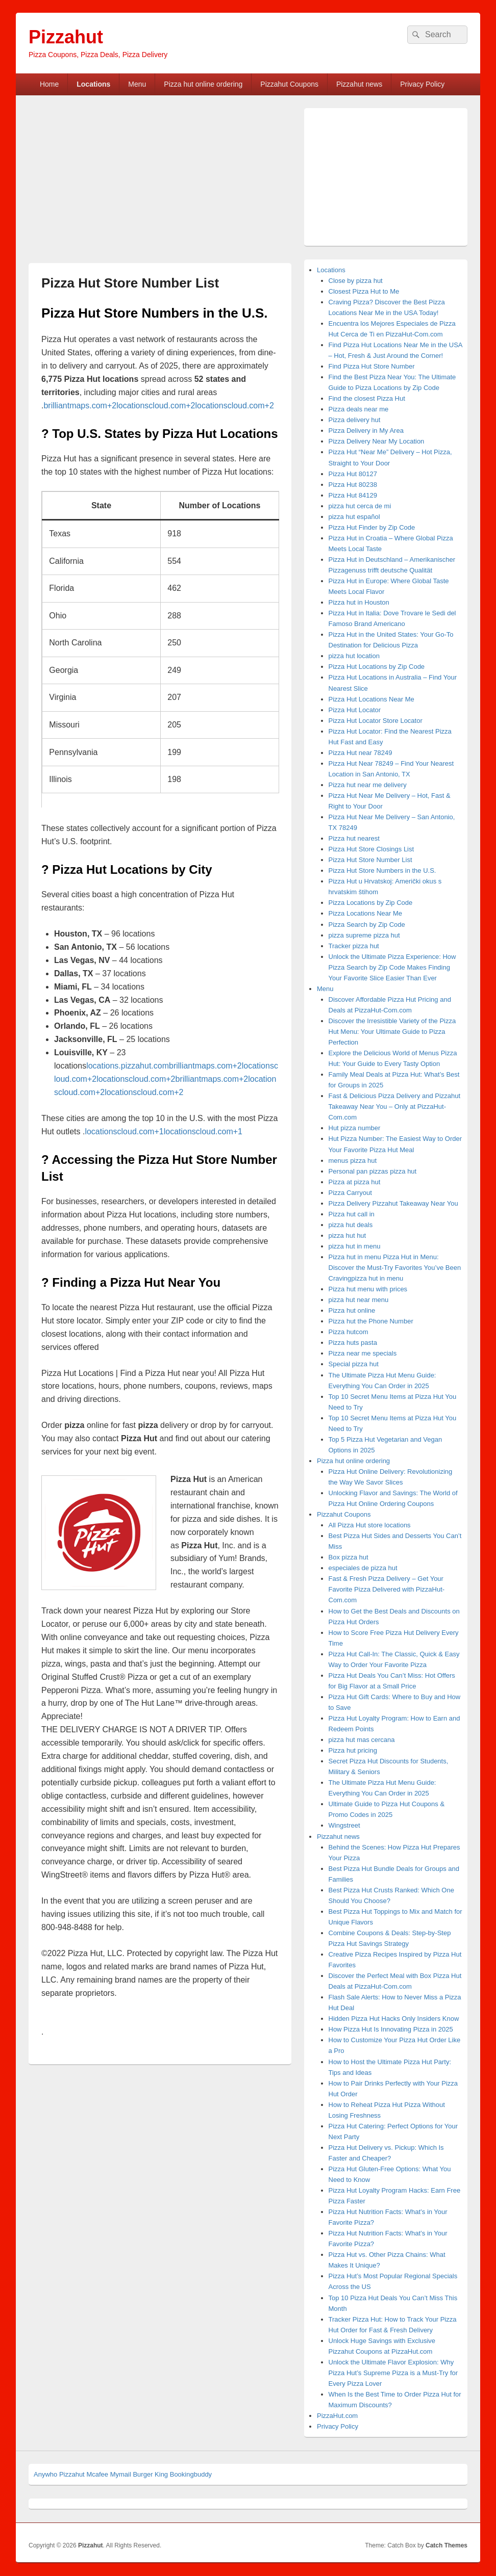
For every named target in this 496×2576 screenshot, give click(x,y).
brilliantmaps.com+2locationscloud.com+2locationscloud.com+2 (158, 405)
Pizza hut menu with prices (368, 1289)
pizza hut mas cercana (362, 1740)
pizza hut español (354, 517)
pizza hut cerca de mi (360, 506)
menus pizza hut (353, 1160)
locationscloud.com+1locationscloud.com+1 (163, 1131)
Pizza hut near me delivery (368, 785)
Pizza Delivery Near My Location (377, 441)
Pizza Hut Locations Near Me (371, 699)
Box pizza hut (348, 1557)
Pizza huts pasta (353, 1342)
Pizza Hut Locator (355, 710)
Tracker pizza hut (354, 946)
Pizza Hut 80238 (353, 484)
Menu (137, 84)
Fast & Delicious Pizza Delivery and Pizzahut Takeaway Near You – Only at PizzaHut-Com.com (395, 1106)
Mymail (120, 2474)
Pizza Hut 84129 (353, 495)
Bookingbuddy (191, 2474)
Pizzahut (66, 37)
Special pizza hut (354, 1364)
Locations (93, 84)
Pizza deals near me (359, 409)
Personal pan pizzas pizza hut (373, 1171)
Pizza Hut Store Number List (370, 860)
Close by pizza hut (356, 280)
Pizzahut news (359, 84)
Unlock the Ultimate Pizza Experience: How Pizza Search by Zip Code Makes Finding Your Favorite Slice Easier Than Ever (392, 967)
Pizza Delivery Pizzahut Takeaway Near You (393, 1203)
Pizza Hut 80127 (353, 474)
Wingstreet (344, 1825)
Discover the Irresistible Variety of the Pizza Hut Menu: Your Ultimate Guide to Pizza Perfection (392, 1031)
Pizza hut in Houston (359, 602)
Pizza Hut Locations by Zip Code (377, 666)
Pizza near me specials (363, 1353)
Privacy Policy (422, 84)
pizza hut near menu (359, 1300)
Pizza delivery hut (355, 420)
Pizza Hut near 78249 (360, 753)
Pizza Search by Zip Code (367, 924)
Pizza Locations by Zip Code (371, 902)
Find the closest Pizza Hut (367, 398)
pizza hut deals (351, 1225)
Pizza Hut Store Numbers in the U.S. (382, 870)
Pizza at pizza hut (355, 1182)
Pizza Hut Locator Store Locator (376, 720)
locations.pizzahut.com (127, 1065)
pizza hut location (354, 656)
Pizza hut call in (352, 1214)
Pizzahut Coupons (289, 84)
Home (49, 84)
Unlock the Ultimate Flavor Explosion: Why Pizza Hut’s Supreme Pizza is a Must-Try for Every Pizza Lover (393, 2372)
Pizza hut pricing (353, 1750)
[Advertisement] (114, 183)
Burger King (150, 2474)
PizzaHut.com (337, 2415)
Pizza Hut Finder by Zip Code (372, 527)
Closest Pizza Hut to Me (364, 291)
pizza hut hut (347, 1235)
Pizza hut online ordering (203, 84)
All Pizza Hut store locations (370, 1525)
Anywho (45, 2474)
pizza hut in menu (355, 1246)
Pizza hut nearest (354, 838)
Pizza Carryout (350, 1192)
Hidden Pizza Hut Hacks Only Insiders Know (394, 2018)
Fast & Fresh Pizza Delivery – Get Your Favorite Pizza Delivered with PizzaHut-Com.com (387, 1589)
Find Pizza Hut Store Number (372, 366)
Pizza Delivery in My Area (366, 430)
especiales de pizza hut (363, 1568)
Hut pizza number (355, 1128)
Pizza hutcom (348, 1332)
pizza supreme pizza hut (364, 935)
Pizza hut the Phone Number (371, 1321)
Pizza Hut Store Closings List (371, 849)
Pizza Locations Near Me (366, 913)
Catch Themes (446, 2545)
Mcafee (97, 2474)
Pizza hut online (352, 1310)
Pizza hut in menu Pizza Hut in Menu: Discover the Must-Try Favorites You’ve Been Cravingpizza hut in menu (395, 1267)
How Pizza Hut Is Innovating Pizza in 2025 (391, 2029)
